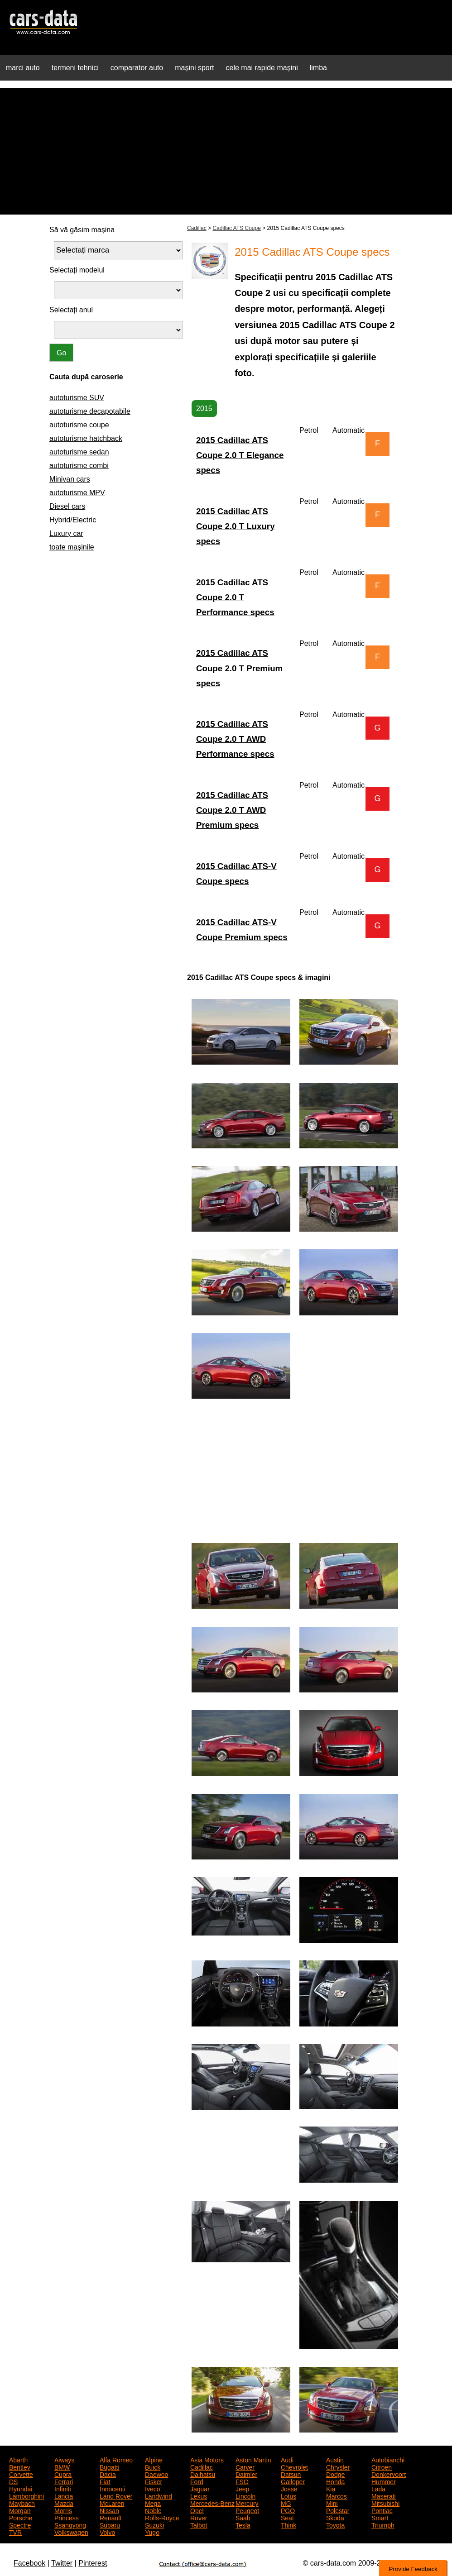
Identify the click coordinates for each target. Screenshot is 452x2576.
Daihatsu (202, 2473)
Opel (197, 2510)
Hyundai (20, 2488)
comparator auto (137, 68)
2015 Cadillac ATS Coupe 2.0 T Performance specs (235, 597)
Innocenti (112, 2488)
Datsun (291, 2473)
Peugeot (247, 2510)
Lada (378, 2488)
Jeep (242, 2488)
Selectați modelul (77, 270)
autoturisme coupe (79, 425)
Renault (110, 2517)
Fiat (105, 2481)
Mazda (63, 2502)
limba (318, 68)
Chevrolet (294, 2466)
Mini (332, 2502)
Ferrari (63, 2481)
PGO (288, 2510)
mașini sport (194, 68)
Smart (379, 2517)
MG (286, 2502)
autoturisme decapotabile (89, 411)
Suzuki (154, 2524)
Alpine (154, 2459)
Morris (63, 2510)
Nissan (109, 2510)
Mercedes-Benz (212, 2502)
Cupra (63, 2473)
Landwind (158, 2495)
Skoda (335, 2517)
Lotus (288, 2495)
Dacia (108, 2473)
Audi (287, 2459)
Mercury (247, 2502)
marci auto (23, 68)
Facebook (29, 2563)
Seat (287, 2517)
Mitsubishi (385, 2502)
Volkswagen (71, 2531)
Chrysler (338, 2466)
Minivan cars (69, 479)
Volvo (107, 2531)
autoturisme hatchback (85, 438)
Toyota (335, 2524)
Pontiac (382, 2510)
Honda (335, 2481)
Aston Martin (253, 2459)
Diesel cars (67, 506)
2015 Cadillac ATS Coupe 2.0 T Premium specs (239, 668)
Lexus (198, 2495)
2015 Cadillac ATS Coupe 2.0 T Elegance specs (240, 455)
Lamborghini (26, 2495)
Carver (245, 2466)
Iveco (152, 2488)
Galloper (293, 2481)
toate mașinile (71, 547)
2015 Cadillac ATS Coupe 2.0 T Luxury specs (235, 526)
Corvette (21, 2473)
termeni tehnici (75, 68)
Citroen (381, 2466)
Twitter (61, 2563)
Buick (152, 2466)
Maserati (383, 2495)
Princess (66, 2517)
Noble (153, 2510)
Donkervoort (388, 2473)
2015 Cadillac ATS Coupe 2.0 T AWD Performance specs (235, 739)
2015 (204, 408)
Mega (153, 2502)
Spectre (20, 2524)
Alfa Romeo (116, 2459)
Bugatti (110, 2466)
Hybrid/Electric (72, 520)
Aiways (64, 2459)
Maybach (22, 2502)
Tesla (243, 2524)
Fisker (153, 2481)
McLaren (112, 2502)
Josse (289, 2488)
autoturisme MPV (77, 493)
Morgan (19, 2510)
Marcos (336, 2495)
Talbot (198, 2524)
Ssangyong (70, 2524)
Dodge (335, 2473)
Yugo (152, 2531)
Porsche (20, 2517)
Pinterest (92, 2563)
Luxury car (66, 533)
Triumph (382, 2524)
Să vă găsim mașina (82, 230)
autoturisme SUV (76, 397)
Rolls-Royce (162, 2517)
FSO (242, 2481)
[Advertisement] (226, 151)
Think (288, 2524)
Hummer (383, 2481)
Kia (330, 2488)
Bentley (19, 2466)
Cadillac (197, 228)
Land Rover (116, 2495)
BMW (62, 2466)
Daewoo (156, 2473)
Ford (196, 2481)
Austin (335, 2459)
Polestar (337, 2510)
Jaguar (200, 2488)
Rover (198, 2517)
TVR (15, 2531)
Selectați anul (71, 310)
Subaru (110, 2524)
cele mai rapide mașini (262, 68)
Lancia (63, 2495)
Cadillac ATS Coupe (236, 228)
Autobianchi (387, 2459)
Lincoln (245, 2495)
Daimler (246, 2473)
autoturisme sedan (79, 452)
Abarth (18, 2459)
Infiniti (62, 2488)
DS (13, 2481)
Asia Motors (207, 2459)
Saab (243, 2517)
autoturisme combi (79, 465)
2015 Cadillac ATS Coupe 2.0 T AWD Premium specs (232, 810)
